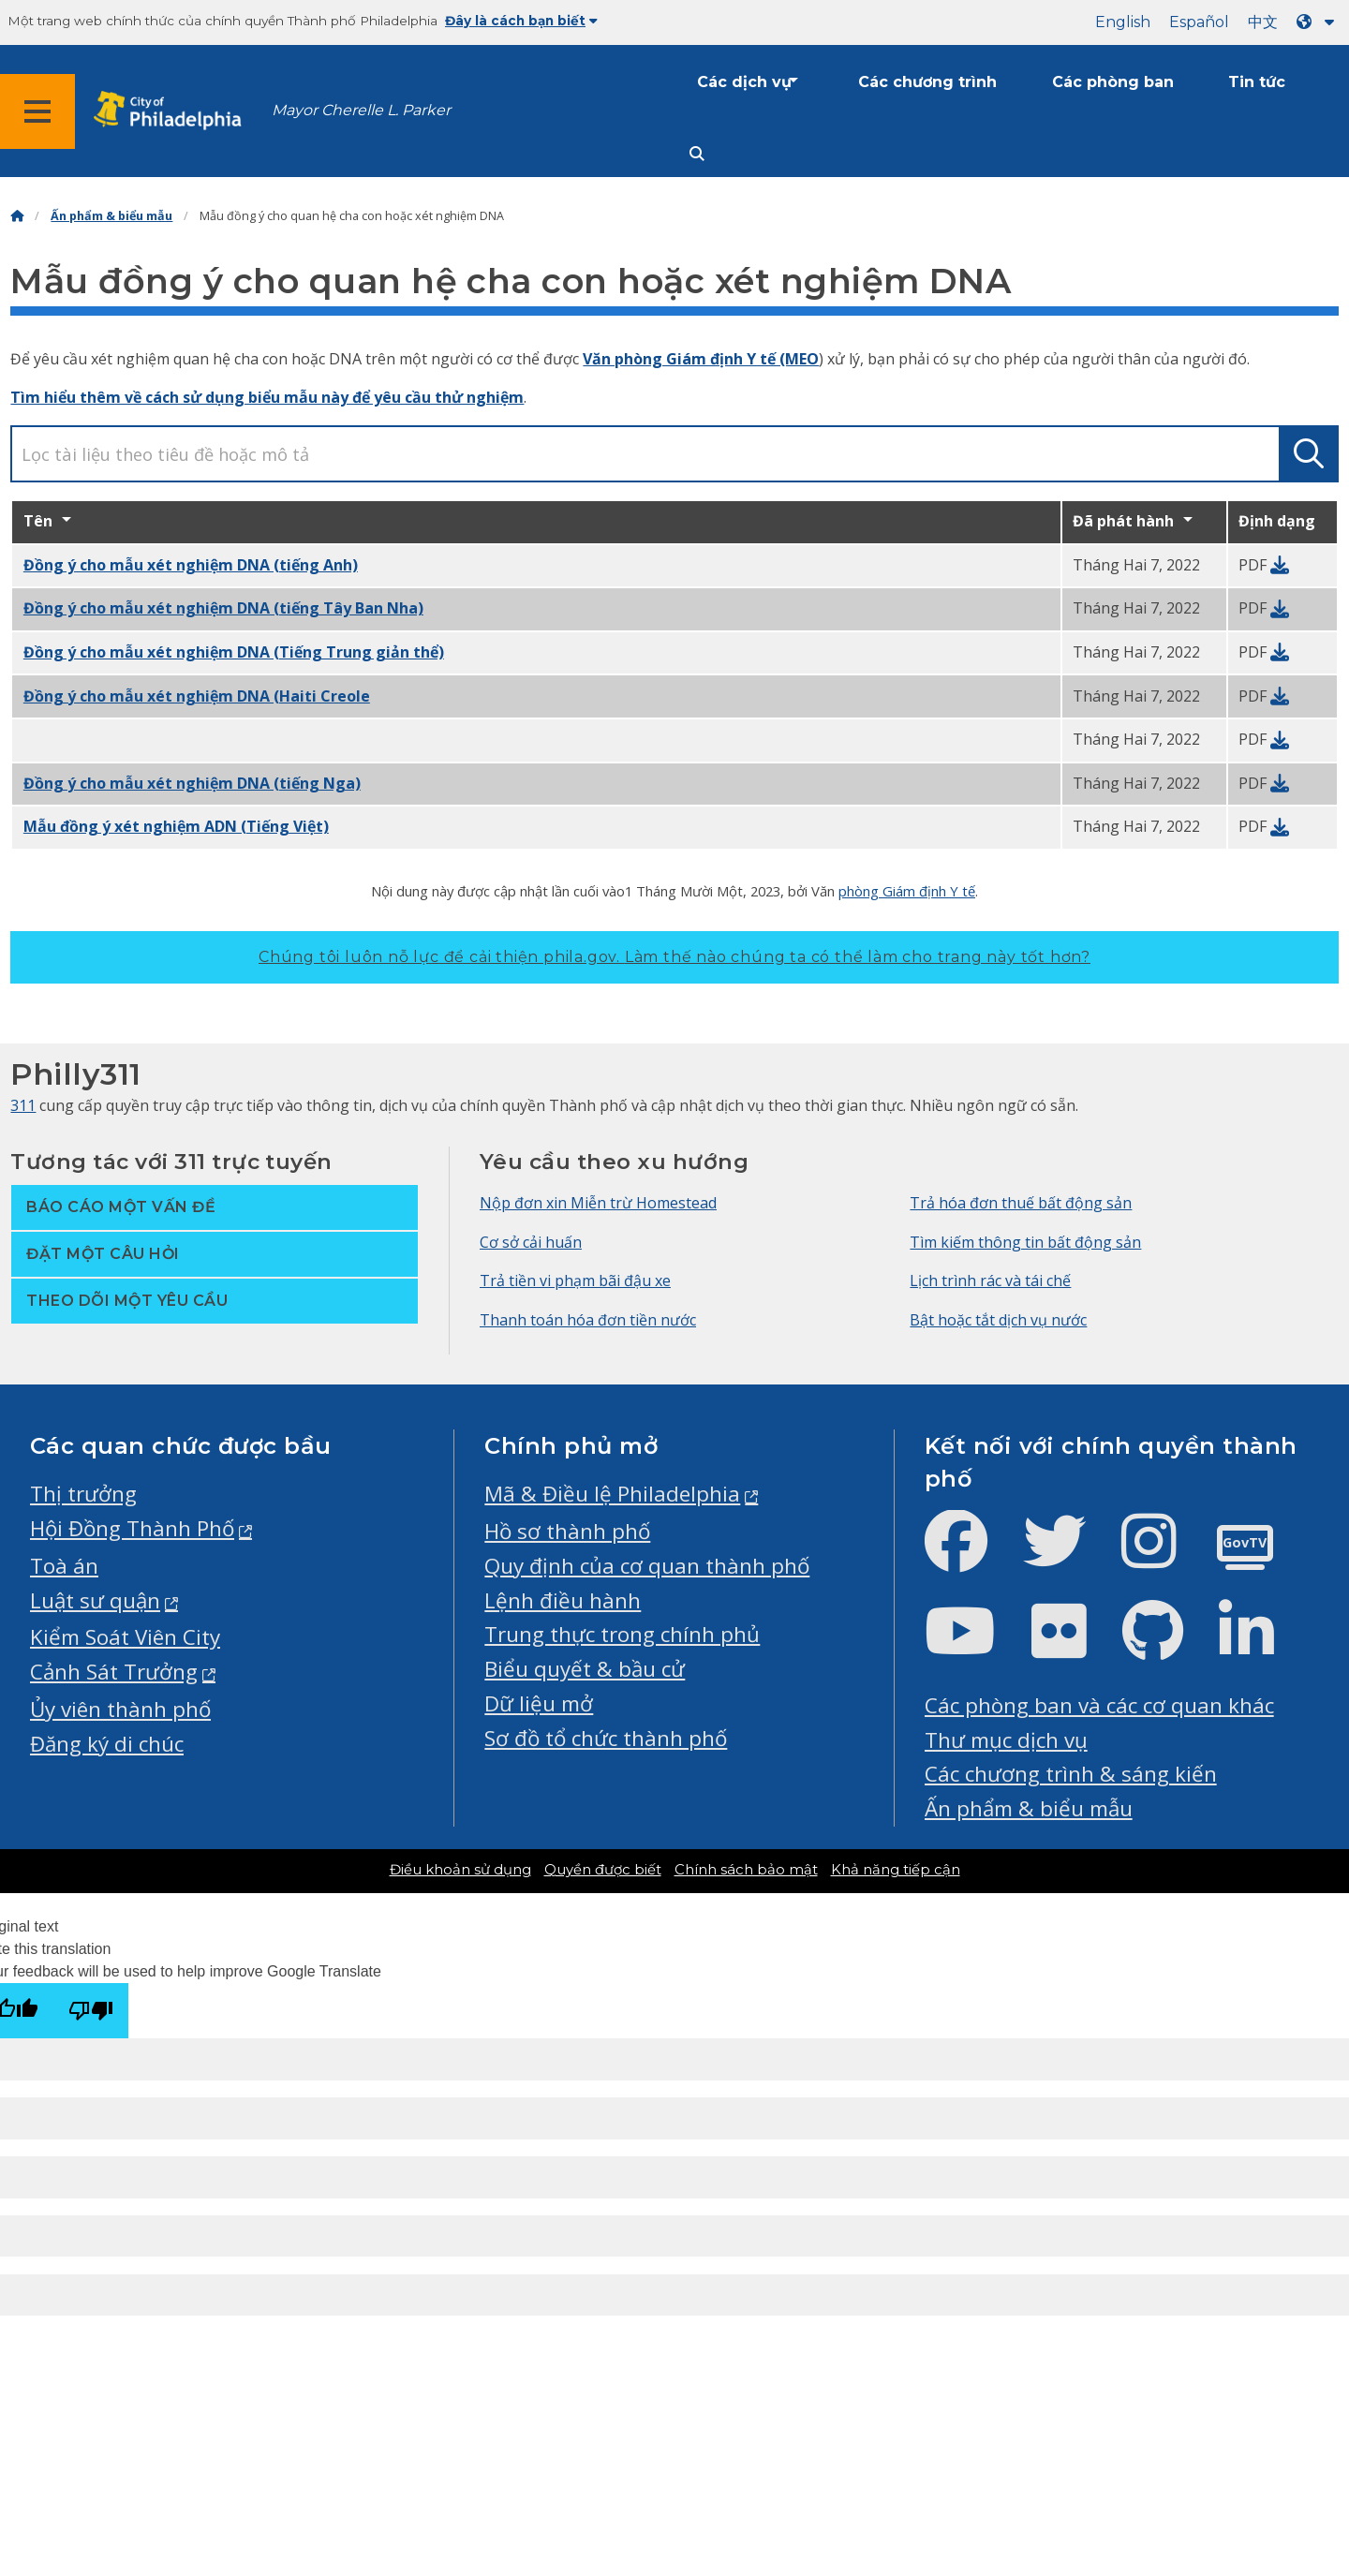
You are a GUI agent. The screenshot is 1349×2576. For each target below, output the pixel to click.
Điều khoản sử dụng (460, 1869)
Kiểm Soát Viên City (125, 1636)
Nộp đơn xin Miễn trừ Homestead (598, 1202)
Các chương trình (927, 82)
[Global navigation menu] (37, 111)
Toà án (64, 1565)
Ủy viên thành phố (120, 1709)
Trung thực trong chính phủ (622, 1634)
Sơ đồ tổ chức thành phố (605, 1738)
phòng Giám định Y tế (906, 890)
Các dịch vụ (744, 82)
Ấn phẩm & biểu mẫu (111, 216)
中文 (1263, 22)
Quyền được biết (602, 1869)
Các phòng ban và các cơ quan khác (1099, 1705)
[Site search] (696, 154)
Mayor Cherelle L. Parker (361, 110)
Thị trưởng (83, 1493)
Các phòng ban (1113, 82)
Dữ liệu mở (538, 1703)
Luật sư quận (95, 1600)
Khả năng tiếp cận (895, 1869)
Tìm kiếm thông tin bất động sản (1025, 1242)
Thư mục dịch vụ (1006, 1739)
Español (1199, 22)
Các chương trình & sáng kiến (1071, 1773)
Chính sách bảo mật (746, 1869)
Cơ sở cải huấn (531, 1242)
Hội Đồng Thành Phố (132, 1528)
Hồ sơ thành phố (567, 1531)
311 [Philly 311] (23, 1105)
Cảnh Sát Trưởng (114, 1671)
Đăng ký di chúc (107, 1743)
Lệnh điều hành (562, 1600)
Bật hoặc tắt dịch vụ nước (998, 1320)
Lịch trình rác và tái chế (990, 1280)
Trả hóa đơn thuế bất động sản (1021, 1202)
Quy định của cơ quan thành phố (646, 1565)
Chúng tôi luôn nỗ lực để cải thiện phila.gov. (674, 957)
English (1122, 22)
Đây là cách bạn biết (521, 20)
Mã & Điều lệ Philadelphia (612, 1493)
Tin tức (1256, 82)
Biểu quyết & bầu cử (584, 1668)
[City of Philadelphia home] (173, 111)
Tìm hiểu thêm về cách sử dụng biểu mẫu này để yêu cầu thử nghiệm (267, 397)
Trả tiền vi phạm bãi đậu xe (575, 1280)
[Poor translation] (90, 2010)
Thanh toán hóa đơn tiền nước (588, 1320)
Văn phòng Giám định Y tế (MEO (701, 358)
